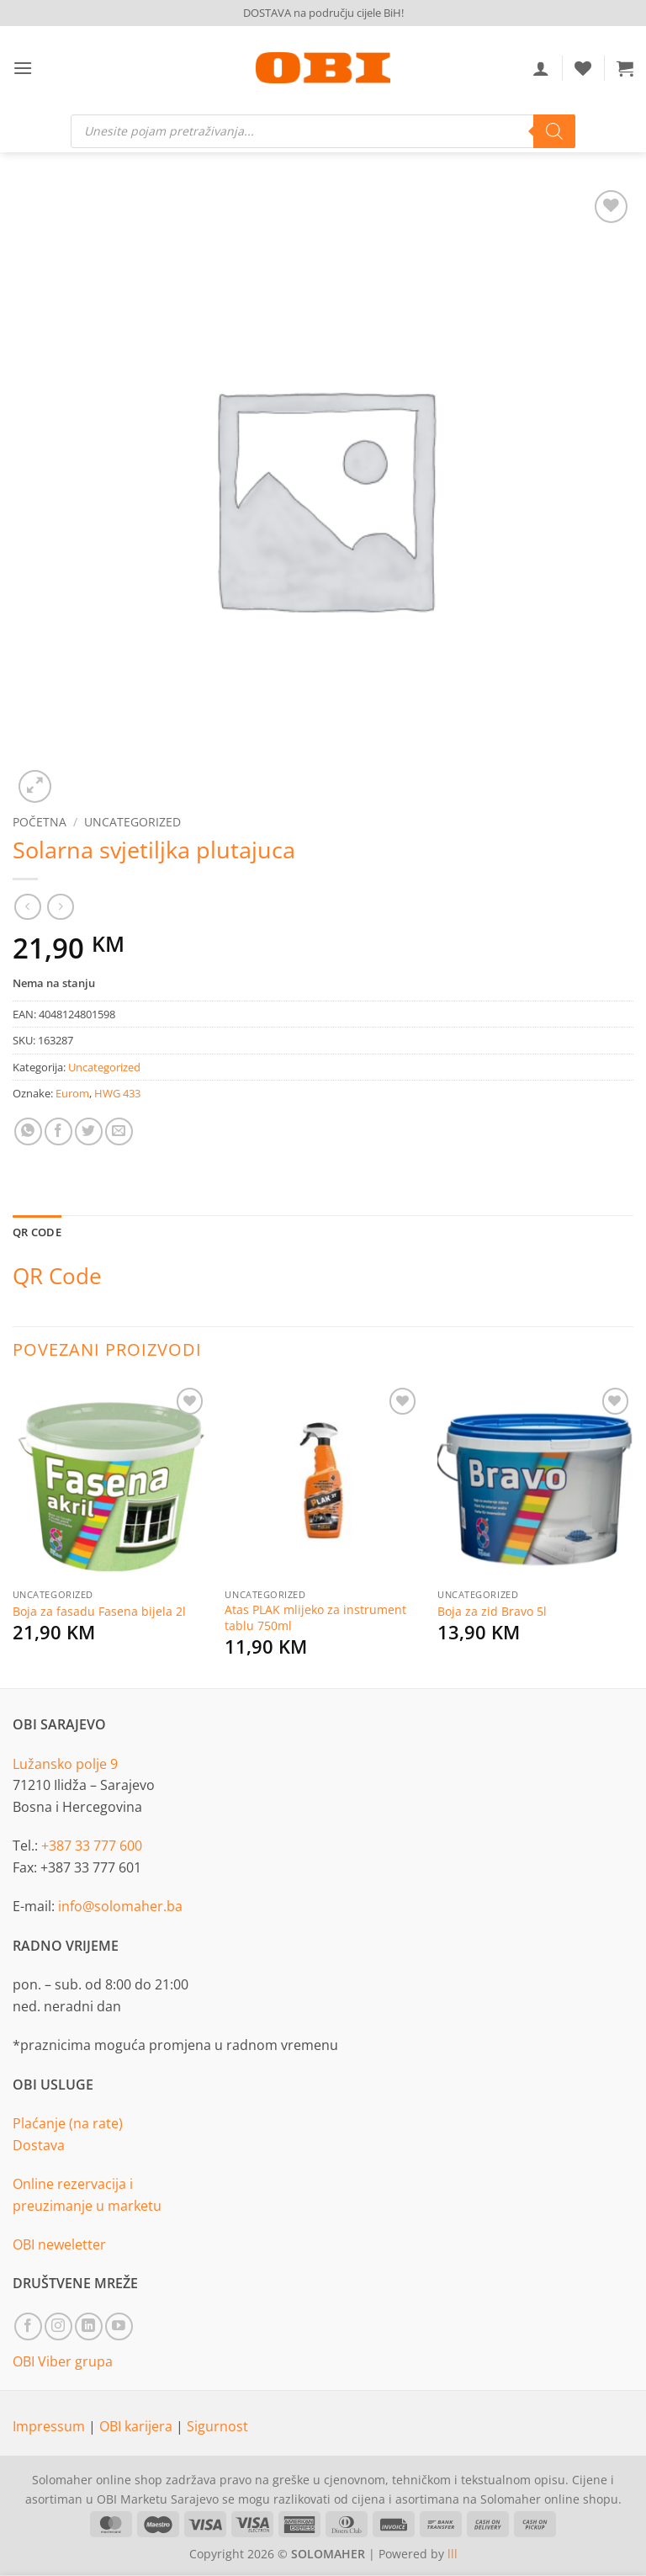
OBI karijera (137, 2426)
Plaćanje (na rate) (68, 2123)
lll (452, 2554)
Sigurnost (217, 2426)
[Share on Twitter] (89, 1131)
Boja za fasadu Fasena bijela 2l (99, 1611)
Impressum (50, 2426)
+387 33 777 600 (91, 1845)
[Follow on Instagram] (58, 2326)
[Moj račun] (540, 68)
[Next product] (27, 907)
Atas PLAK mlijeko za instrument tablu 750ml (315, 1617)
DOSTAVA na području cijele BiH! (323, 12)
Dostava (39, 2145)
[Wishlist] (583, 68)
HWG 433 (117, 1093)
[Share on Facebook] (58, 1131)
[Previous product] (60, 907)
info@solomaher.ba (120, 1906)
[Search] (554, 131)
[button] (23, 67)
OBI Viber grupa (63, 2361)
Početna (39, 822)
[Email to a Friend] (119, 1131)
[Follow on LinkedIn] (89, 2326)
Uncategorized (132, 822)
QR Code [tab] (37, 1232)
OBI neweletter (59, 2244)
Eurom (72, 1093)
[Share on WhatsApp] (28, 1131)
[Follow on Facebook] (28, 2326)
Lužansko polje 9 (65, 1764)
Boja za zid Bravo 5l (492, 1611)
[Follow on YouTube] (119, 2326)
